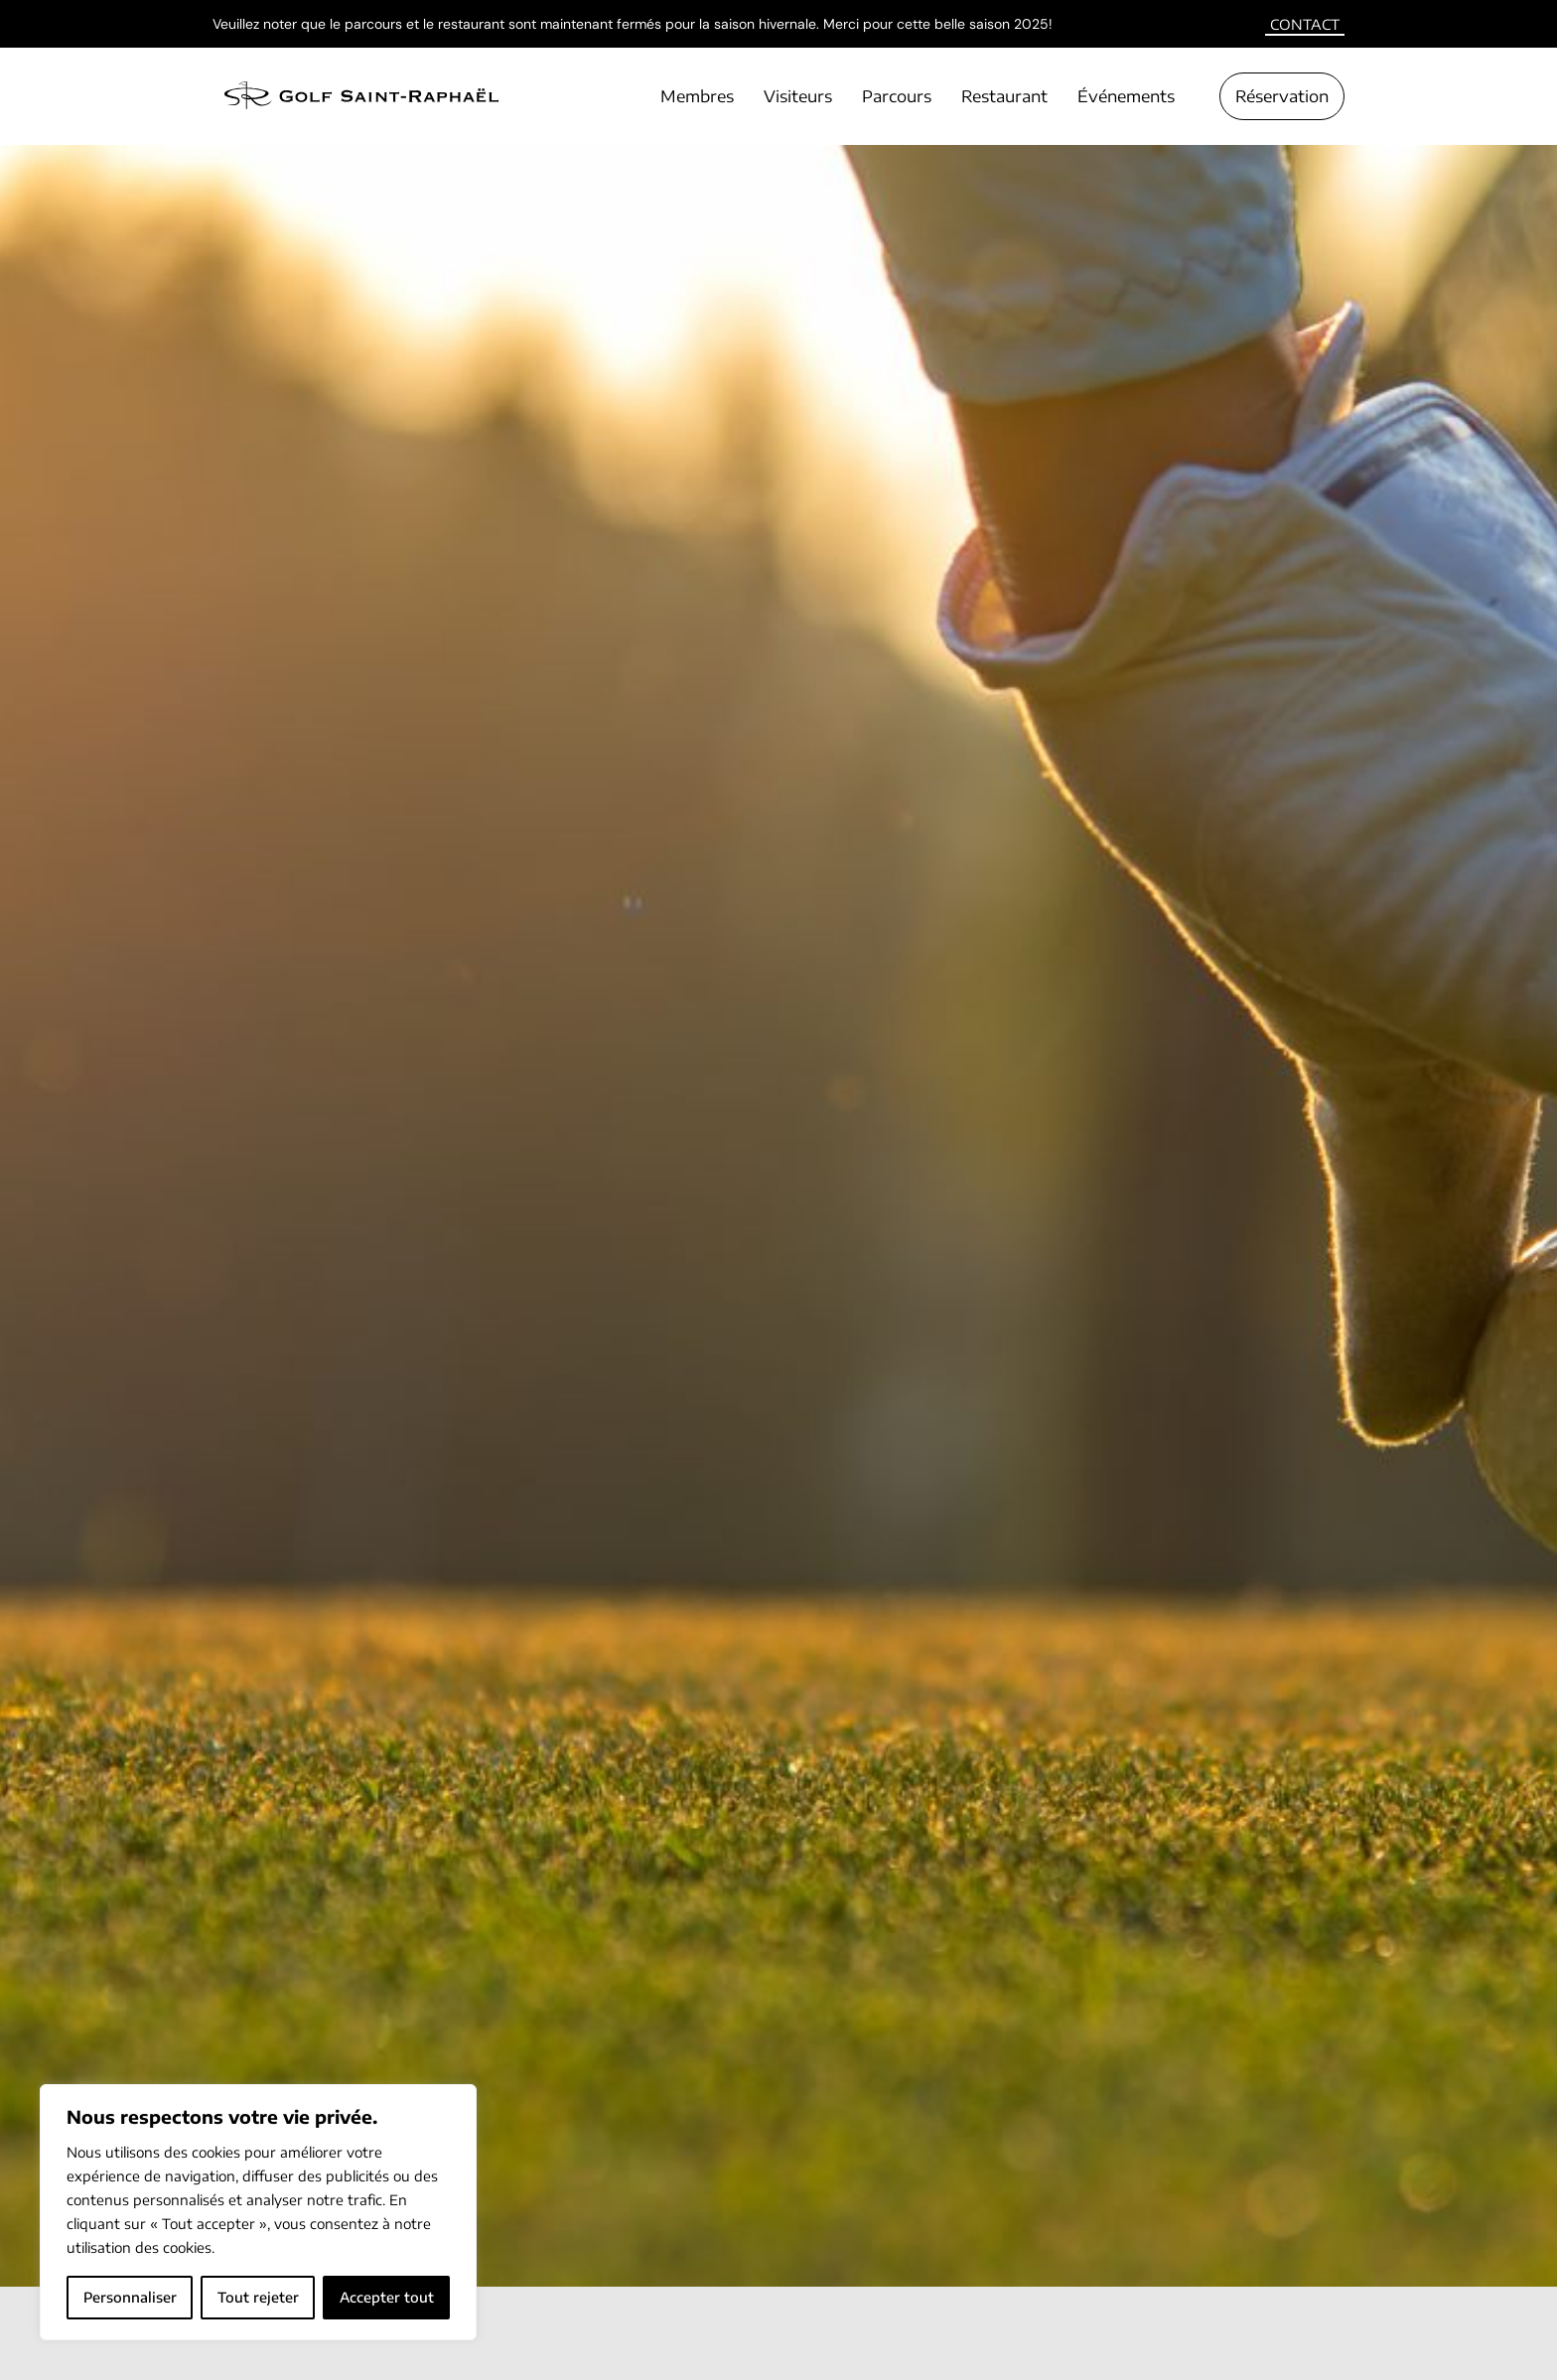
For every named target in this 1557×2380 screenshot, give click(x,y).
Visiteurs (798, 96)
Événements (1126, 96)
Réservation (1282, 96)
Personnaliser (130, 2297)
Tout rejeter (258, 2297)
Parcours (896, 96)
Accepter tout (387, 2297)
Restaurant (1004, 96)
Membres (697, 96)
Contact (1305, 24)
